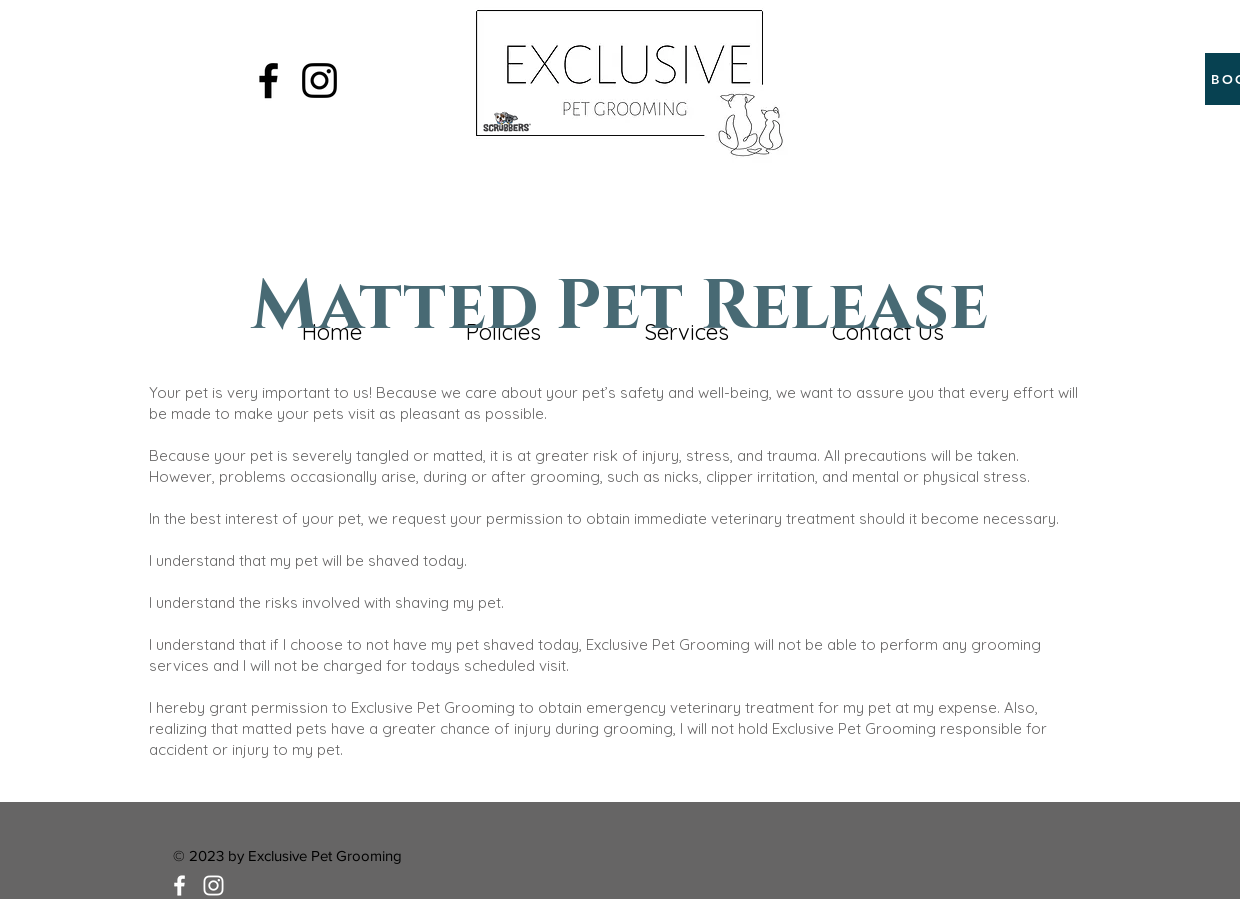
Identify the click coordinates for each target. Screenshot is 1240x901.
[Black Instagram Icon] (319, 80)
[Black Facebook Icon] (268, 80)
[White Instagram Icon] (213, 885)
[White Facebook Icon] (179, 885)
